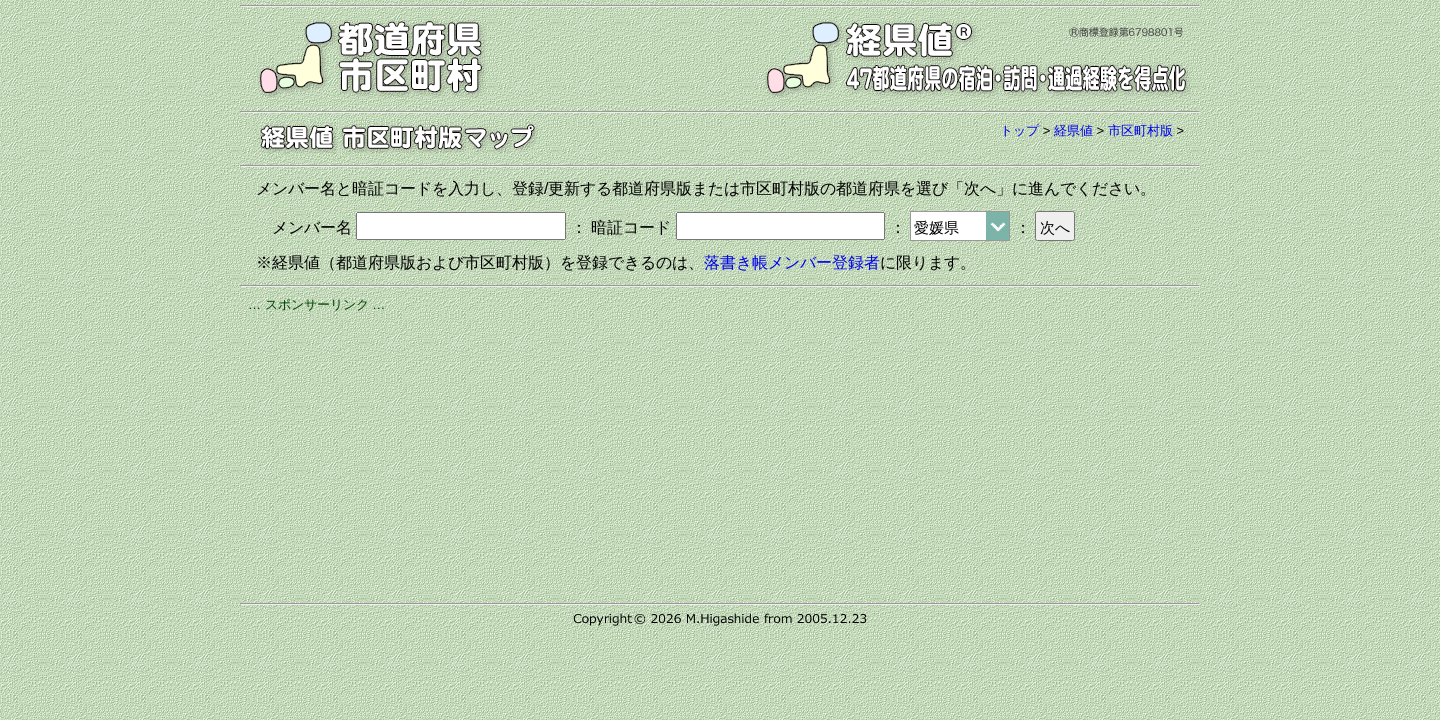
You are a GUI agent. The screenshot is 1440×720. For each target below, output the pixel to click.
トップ (1019, 130)
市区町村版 (1140, 130)
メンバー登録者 (824, 262)
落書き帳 (736, 262)
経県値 (1073, 130)
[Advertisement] (720, 455)
